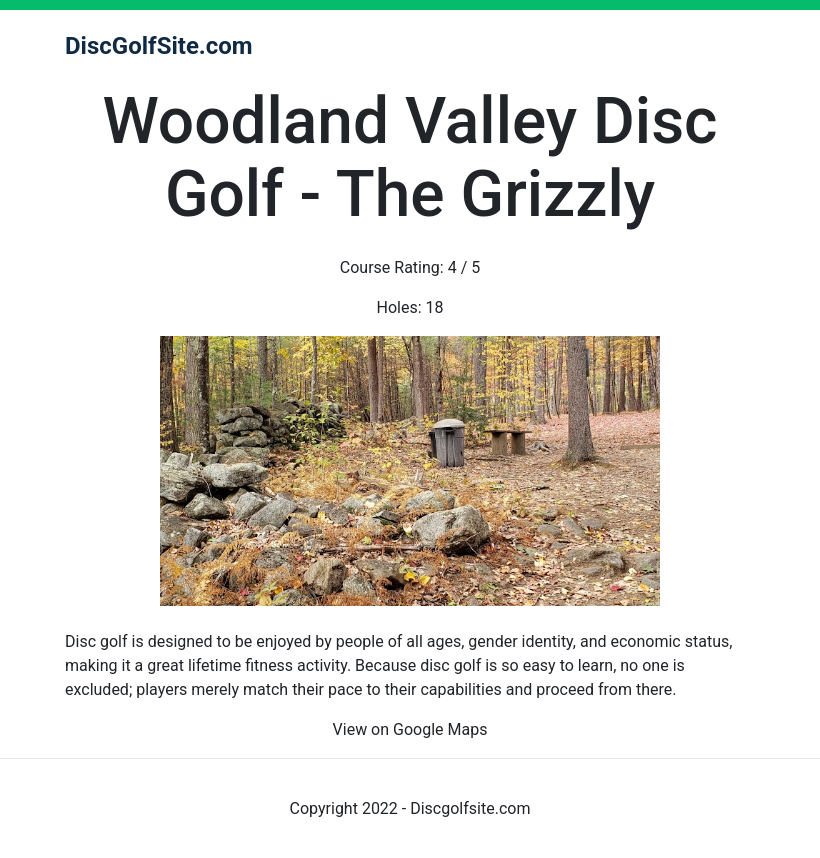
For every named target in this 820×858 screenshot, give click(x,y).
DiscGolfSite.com (159, 46)
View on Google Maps (410, 729)
